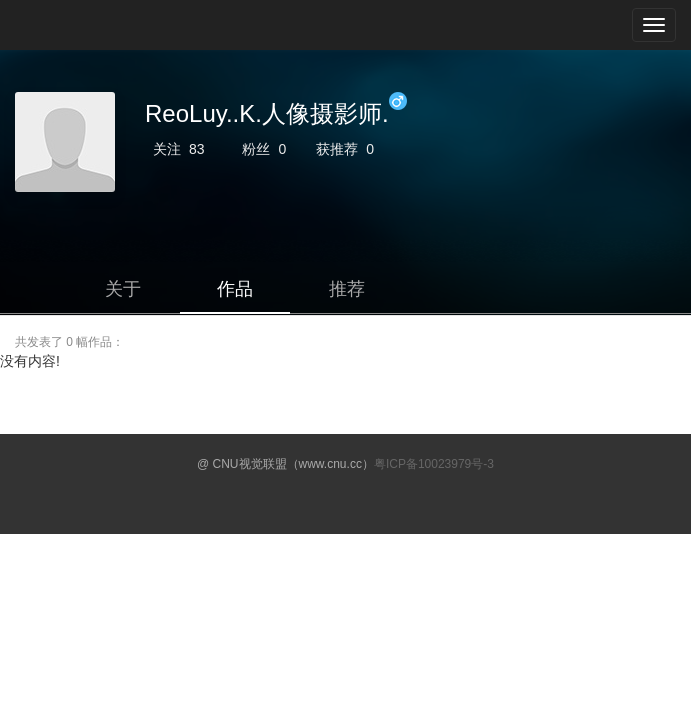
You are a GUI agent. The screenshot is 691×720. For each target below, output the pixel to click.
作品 (235, 289)
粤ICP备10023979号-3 (434, 464)
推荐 (347, 289)
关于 (123, 289)
